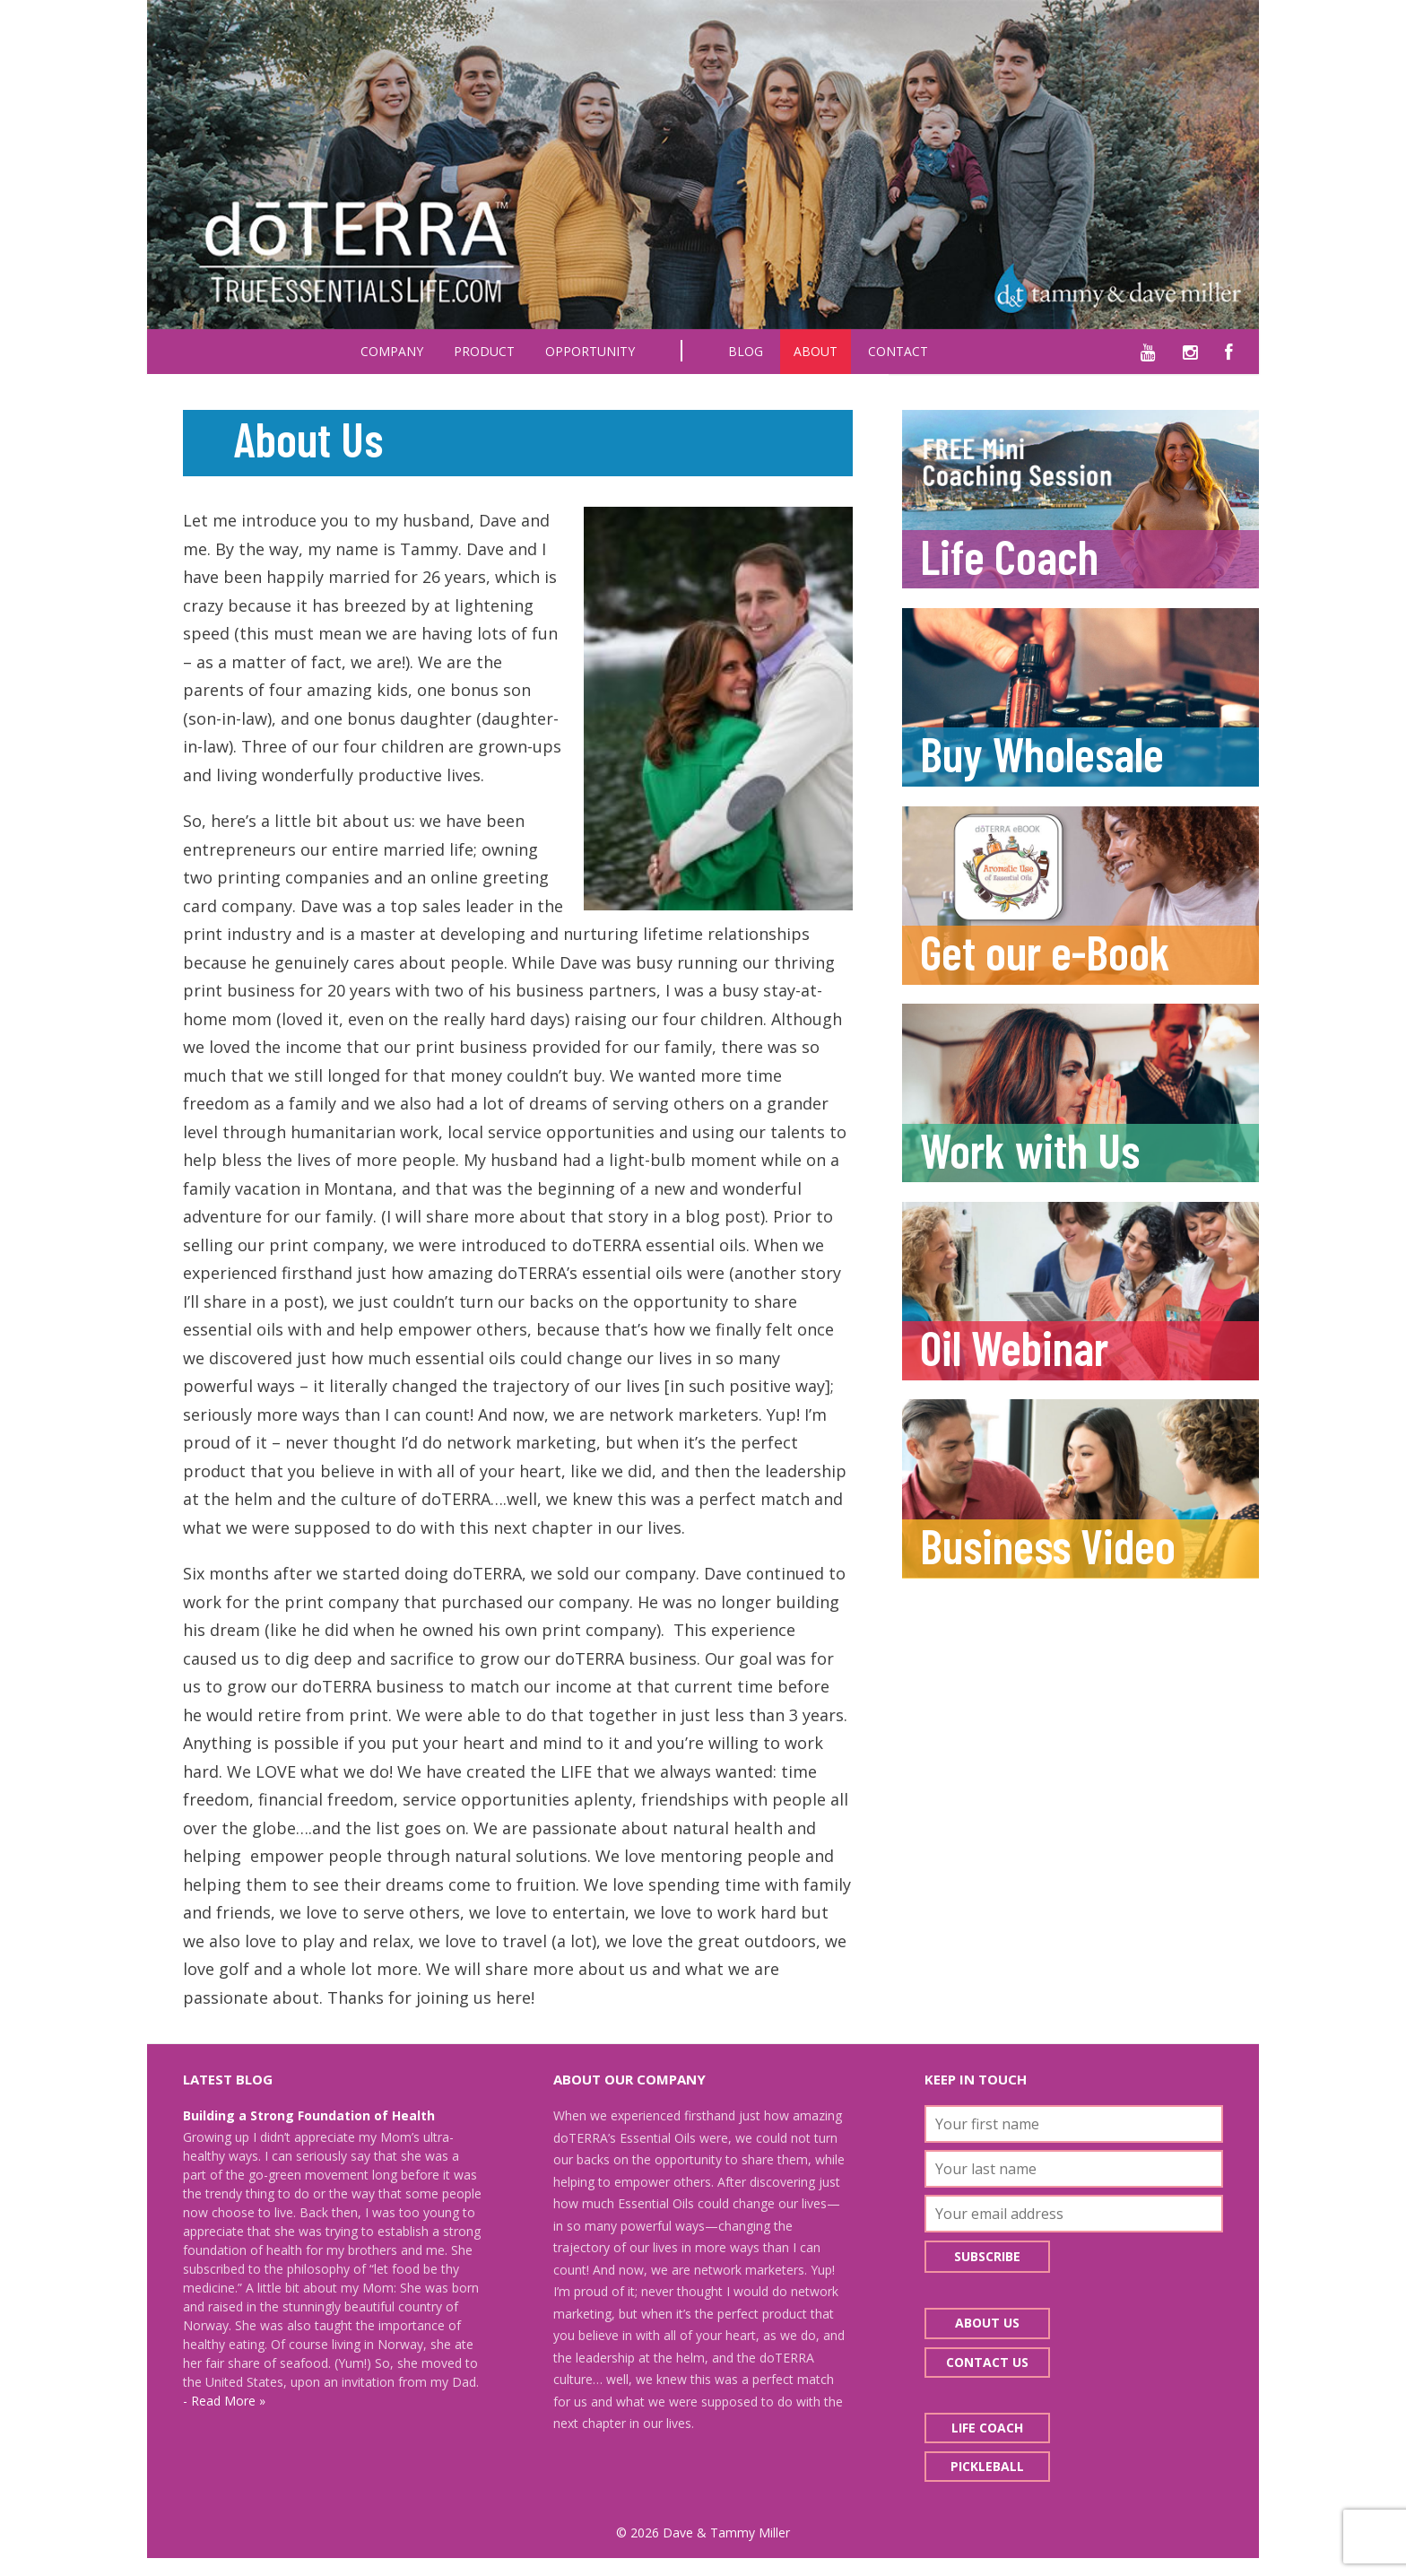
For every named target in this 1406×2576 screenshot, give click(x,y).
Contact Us (987, 2362)
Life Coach (987, 2427)
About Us (987, 2322)
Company (391, 351)
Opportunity (590, 351)
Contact (898, 351)
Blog (745, 351)
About (816, 351)
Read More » (228, 2400)
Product (484, 351)
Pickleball (987, 2466)
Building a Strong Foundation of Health (309, 2115)
